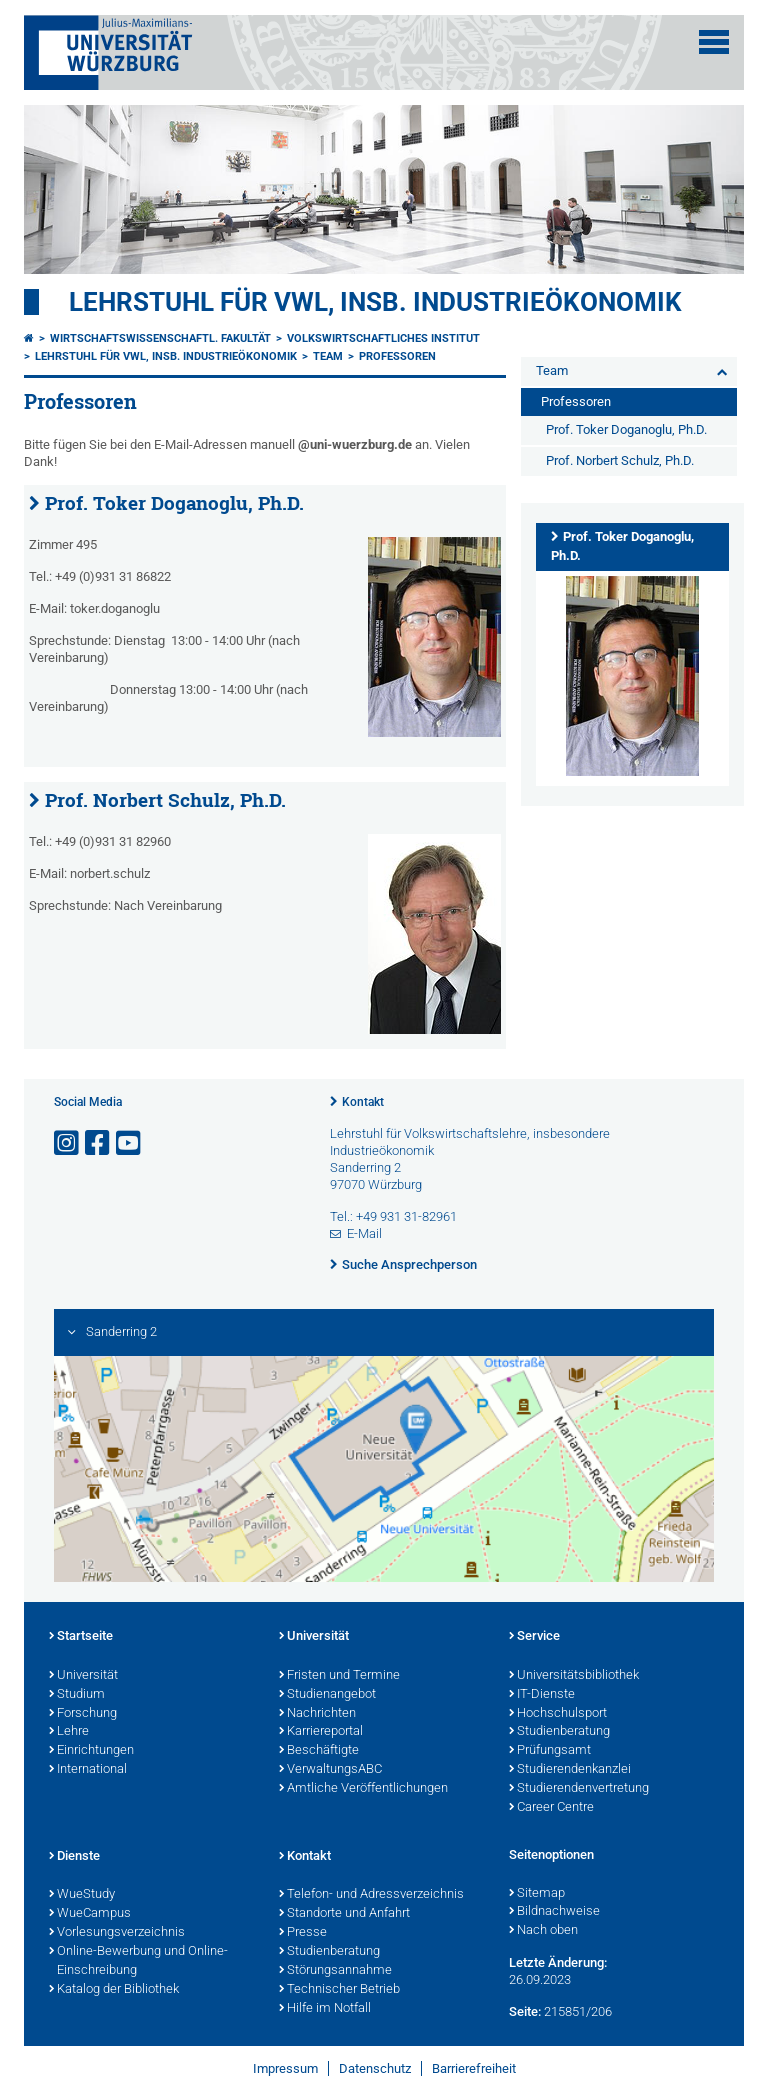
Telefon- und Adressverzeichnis (371, 1895)
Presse (303, 1933)
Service (534, 1637)
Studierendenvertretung (579, 1789)
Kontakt (363, 1102)
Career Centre (551, 1808)
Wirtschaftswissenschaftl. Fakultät (160, 338)
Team (328, 356)
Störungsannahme (335, 1971)
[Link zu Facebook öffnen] (99, 1143)
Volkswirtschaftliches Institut (383, 338)
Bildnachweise (554, 1912)
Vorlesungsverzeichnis (117, 1933)
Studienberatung (559, 1732)
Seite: (525, 2011)
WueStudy (82, 1895)
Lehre (69, 1732)
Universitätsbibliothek (574, 1676)
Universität (83, 1676)
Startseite (81, 1637)
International (88, 1770)
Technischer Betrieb (339, 1990)
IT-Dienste (542, 1695)
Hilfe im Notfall (325, 2009)
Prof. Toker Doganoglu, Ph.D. (174, 503)
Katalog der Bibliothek (114, 1990)
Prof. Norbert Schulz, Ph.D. (165, 800)
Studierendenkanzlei (570, 1770)
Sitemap (537, 1894)
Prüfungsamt (550, 1751)
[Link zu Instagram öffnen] (68, 1143)
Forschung (83, 1714)
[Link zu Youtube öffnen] (130, 1143)
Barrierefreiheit (474, 2068)
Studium (77, 1695)
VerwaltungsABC (330, 1770)
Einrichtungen (91, 1751)
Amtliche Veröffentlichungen (363, 1789)
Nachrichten (317, 1714)
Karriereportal (321, 1732)
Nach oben (543, 1931)
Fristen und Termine (339, 1676)
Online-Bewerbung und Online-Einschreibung (138, 1961)
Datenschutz (375, 2068)
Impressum (285, 2068)
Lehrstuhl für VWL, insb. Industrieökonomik (375, 302)
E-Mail (364, 1233)
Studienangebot (327, 1695)
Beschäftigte (319, 1751)
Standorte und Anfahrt (344, 1914)
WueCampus (90, 1914)
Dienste (74, 1857)
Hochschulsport (558, 1714)
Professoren (397, 356)
